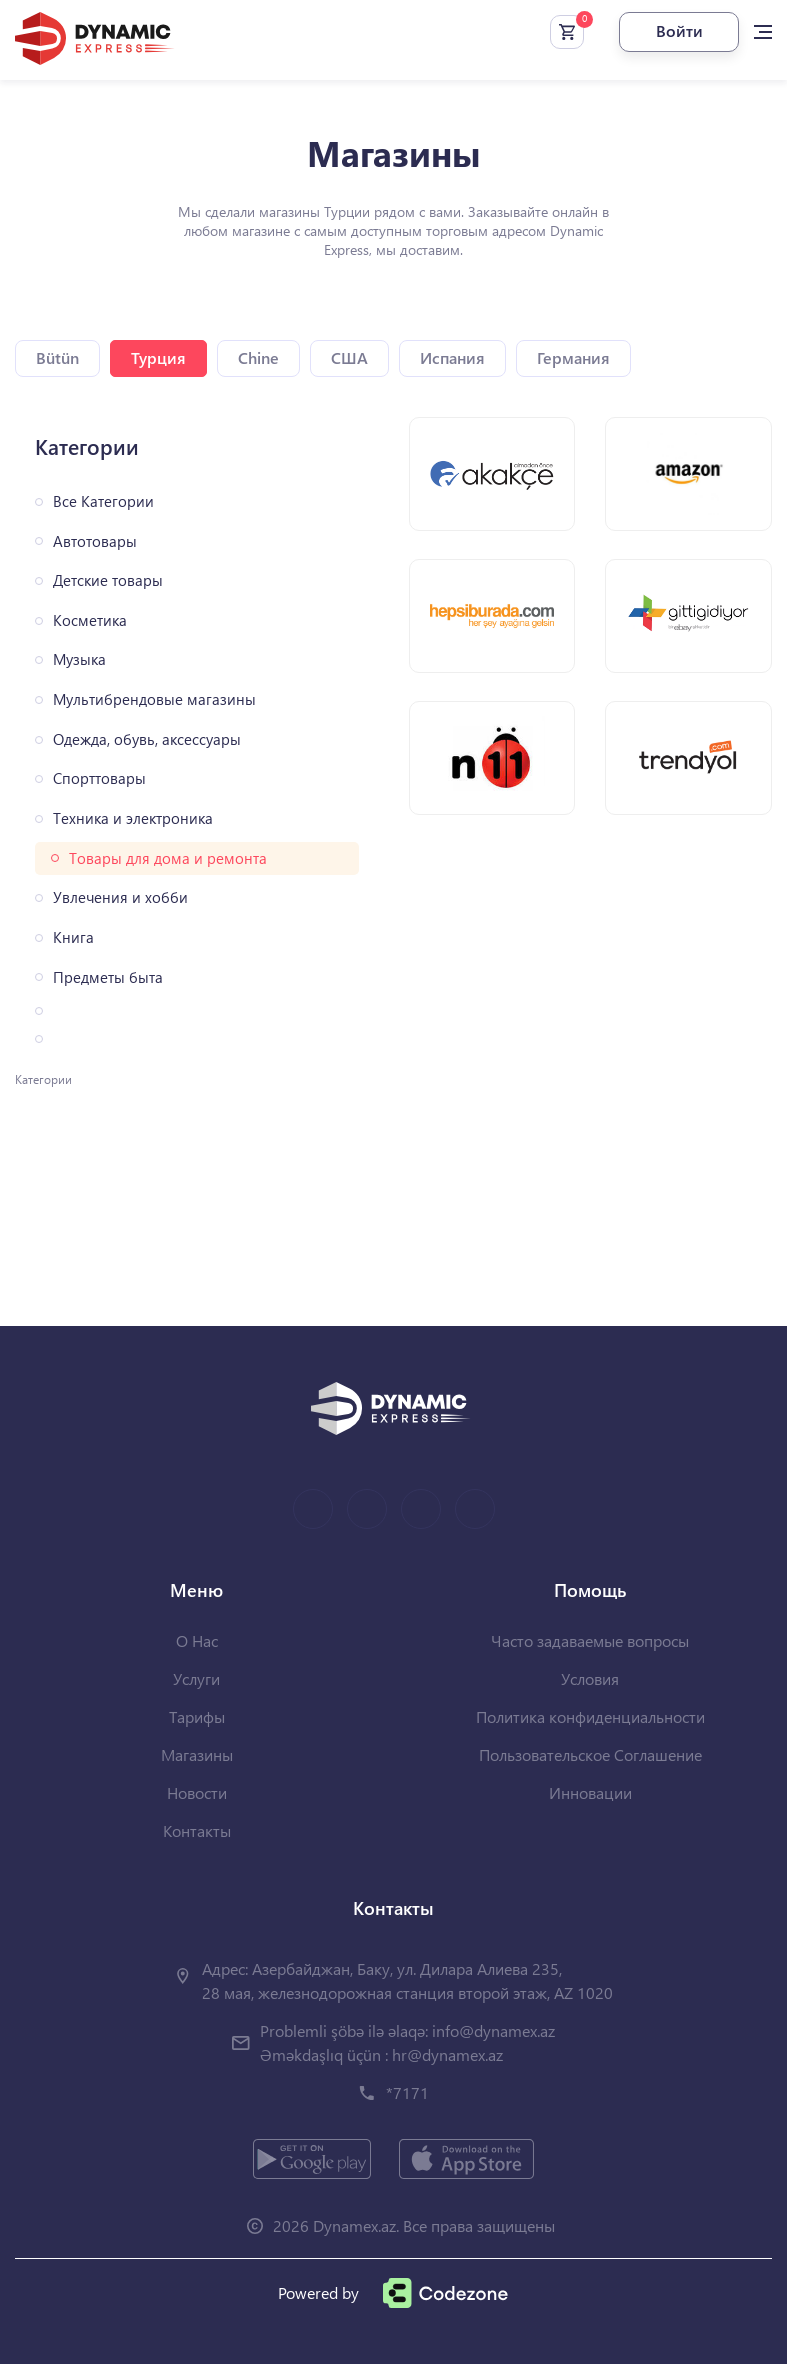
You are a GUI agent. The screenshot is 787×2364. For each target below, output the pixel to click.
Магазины (197, 1754)
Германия (573, 357)
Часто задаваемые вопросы (590, 1640)
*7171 (407, 2092)
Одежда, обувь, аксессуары (147, 739)
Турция (158, 357)
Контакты (197, 1830)
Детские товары (108, 580)
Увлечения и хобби (120, 897)
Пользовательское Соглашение (590, 1754)
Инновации (590, 1792)
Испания (452, 357)
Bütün (57, 357)
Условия (590, 1678)
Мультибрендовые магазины (154, 699)
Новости (197, 1792)
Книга (73, 937)
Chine (258, 357)
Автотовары (95, 541)
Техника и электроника (133, 818)
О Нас (197, 1640)
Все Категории (103, 501)
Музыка (79, 659)
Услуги (196, 1678)
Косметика (90, 620)
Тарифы (197, 1716)
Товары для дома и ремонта (168, 858)
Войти (679, 30)
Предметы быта (108, 977)
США (349, 357)
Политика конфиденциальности (590, 1716)
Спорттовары (99, 778)
